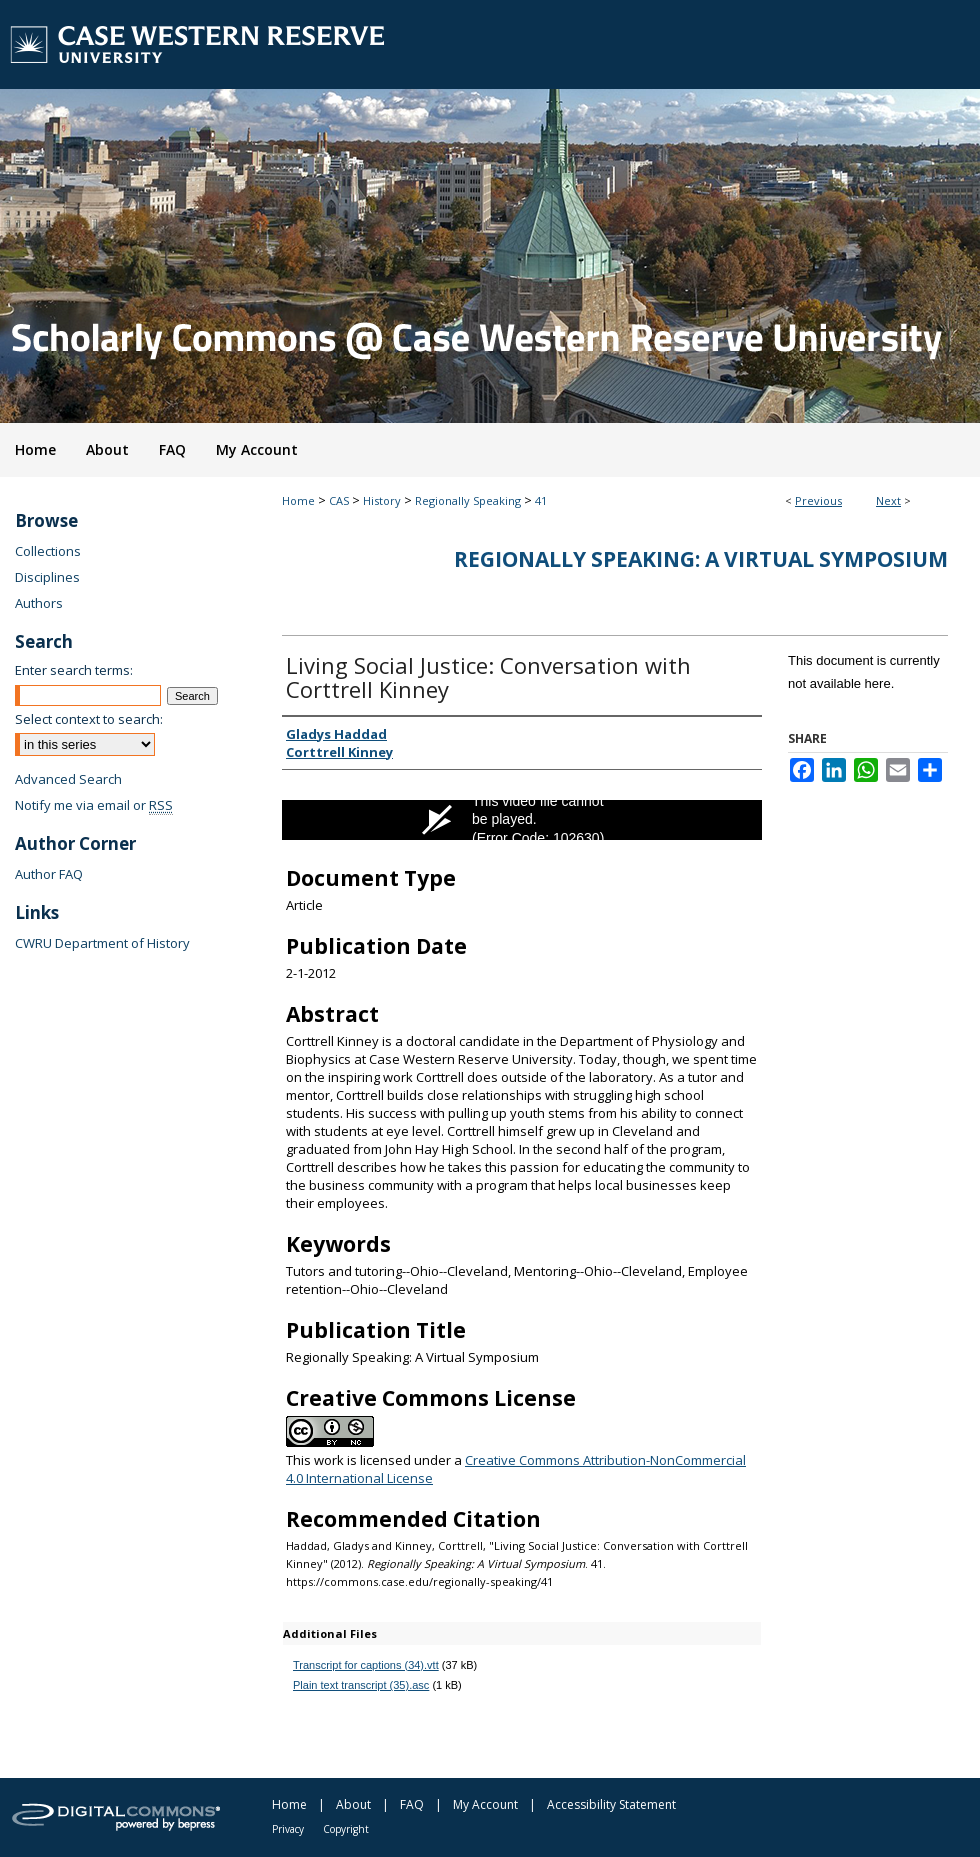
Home (298, 500)
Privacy (288, 1829)
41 (541, 500)
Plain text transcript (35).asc (361, 1685)
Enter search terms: (74, 670)
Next (888, 500)
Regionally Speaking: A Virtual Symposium (701, 559)
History (382, 500)
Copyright (346, 1829)
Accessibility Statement (611, 1804)
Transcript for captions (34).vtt (366, 1665)
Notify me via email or (94, 805)
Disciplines (47, 577)
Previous (818, 500)
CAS (339, 500)
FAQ (412, 1804)
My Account (485, 1804)
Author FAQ (49, 874)
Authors (39, 603)
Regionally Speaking (468, 500)
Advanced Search (68, 779)
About (353, 1804)
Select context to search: (89, 719)
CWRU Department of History (102, 943)
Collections (48, 551)
